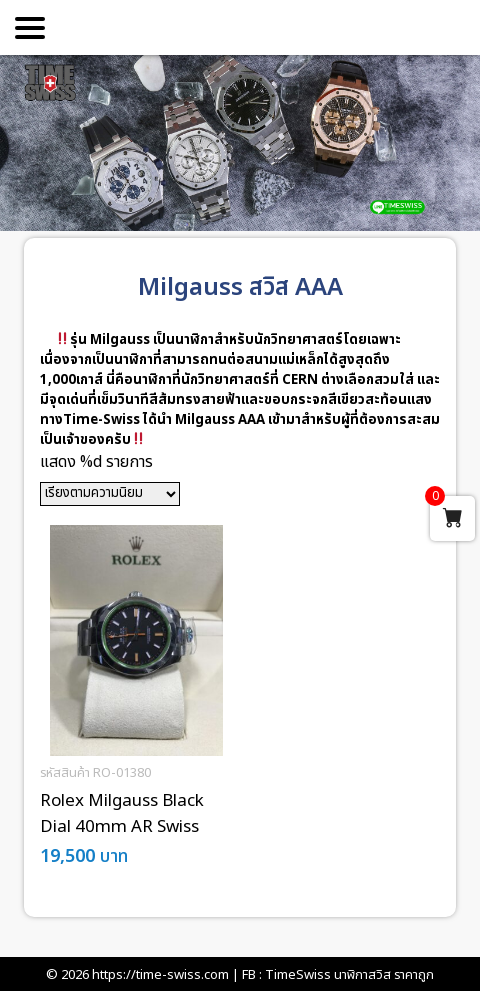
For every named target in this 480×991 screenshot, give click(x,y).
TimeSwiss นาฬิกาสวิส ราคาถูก (349, 975)
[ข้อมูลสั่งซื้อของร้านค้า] (110, 494)
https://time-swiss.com (160, 975)
